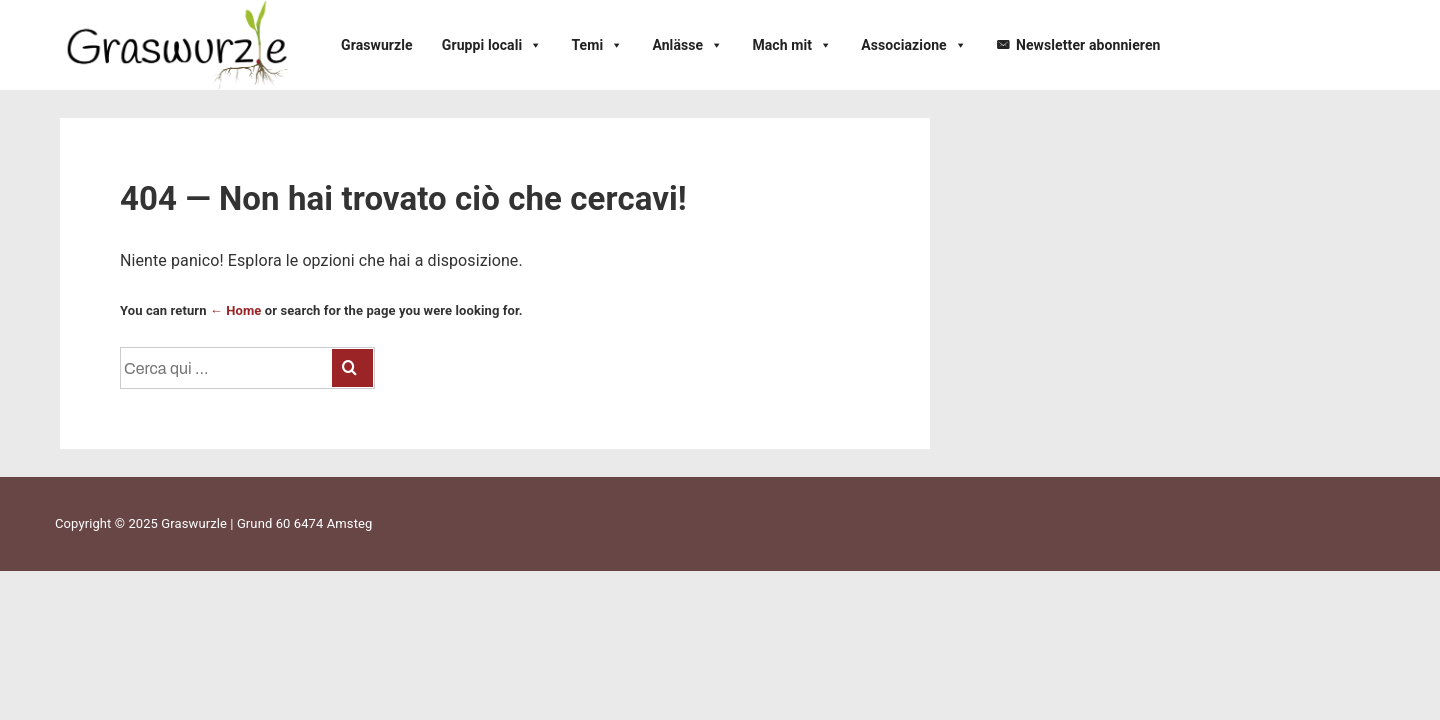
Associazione (914, 45)
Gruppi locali (492, 45)
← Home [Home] (236, 310)
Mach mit (792, 45)
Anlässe (687, 45)
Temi (597, 45)
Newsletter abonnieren (1088, 45)
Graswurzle (377, 45)
